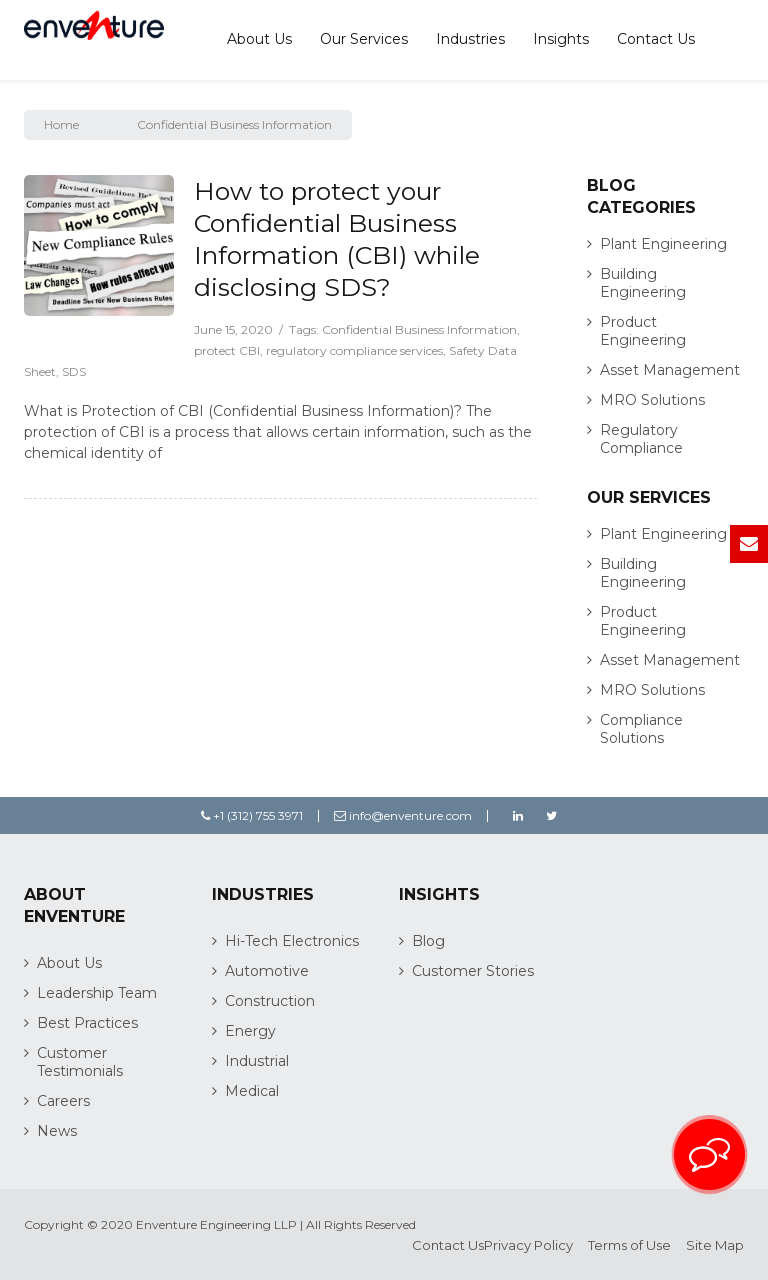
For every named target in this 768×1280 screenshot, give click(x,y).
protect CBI (227, 350)
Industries (470, 39)
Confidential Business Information (419, 329)
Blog (428, 941)
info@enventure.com (403, 815)
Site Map (715, 1245)
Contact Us (656, 39)
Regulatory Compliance (641, 439)
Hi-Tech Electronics (292, 941)
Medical (252, 1091)
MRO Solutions (652, 400)
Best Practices (87, 1023)
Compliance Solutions (641, 729)
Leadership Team (97, 993)
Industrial (257, 1061)
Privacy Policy (528, 1245)
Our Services (364, 39)
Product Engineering (643, 331)
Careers (63, 1101)
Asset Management (670, 370)
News (57, 1131)
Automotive (267, 971)
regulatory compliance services (354, 350)
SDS (74, 371)
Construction (270, 1001)
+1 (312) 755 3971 (252, 815)
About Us (259, 39)
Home (61, 124)
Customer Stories (473, 971)
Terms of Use (629, 1245)
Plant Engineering (663, 244)
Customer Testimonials (80, 1062)
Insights (561, 39)
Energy (250, 1031)
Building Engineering (643, 283)
